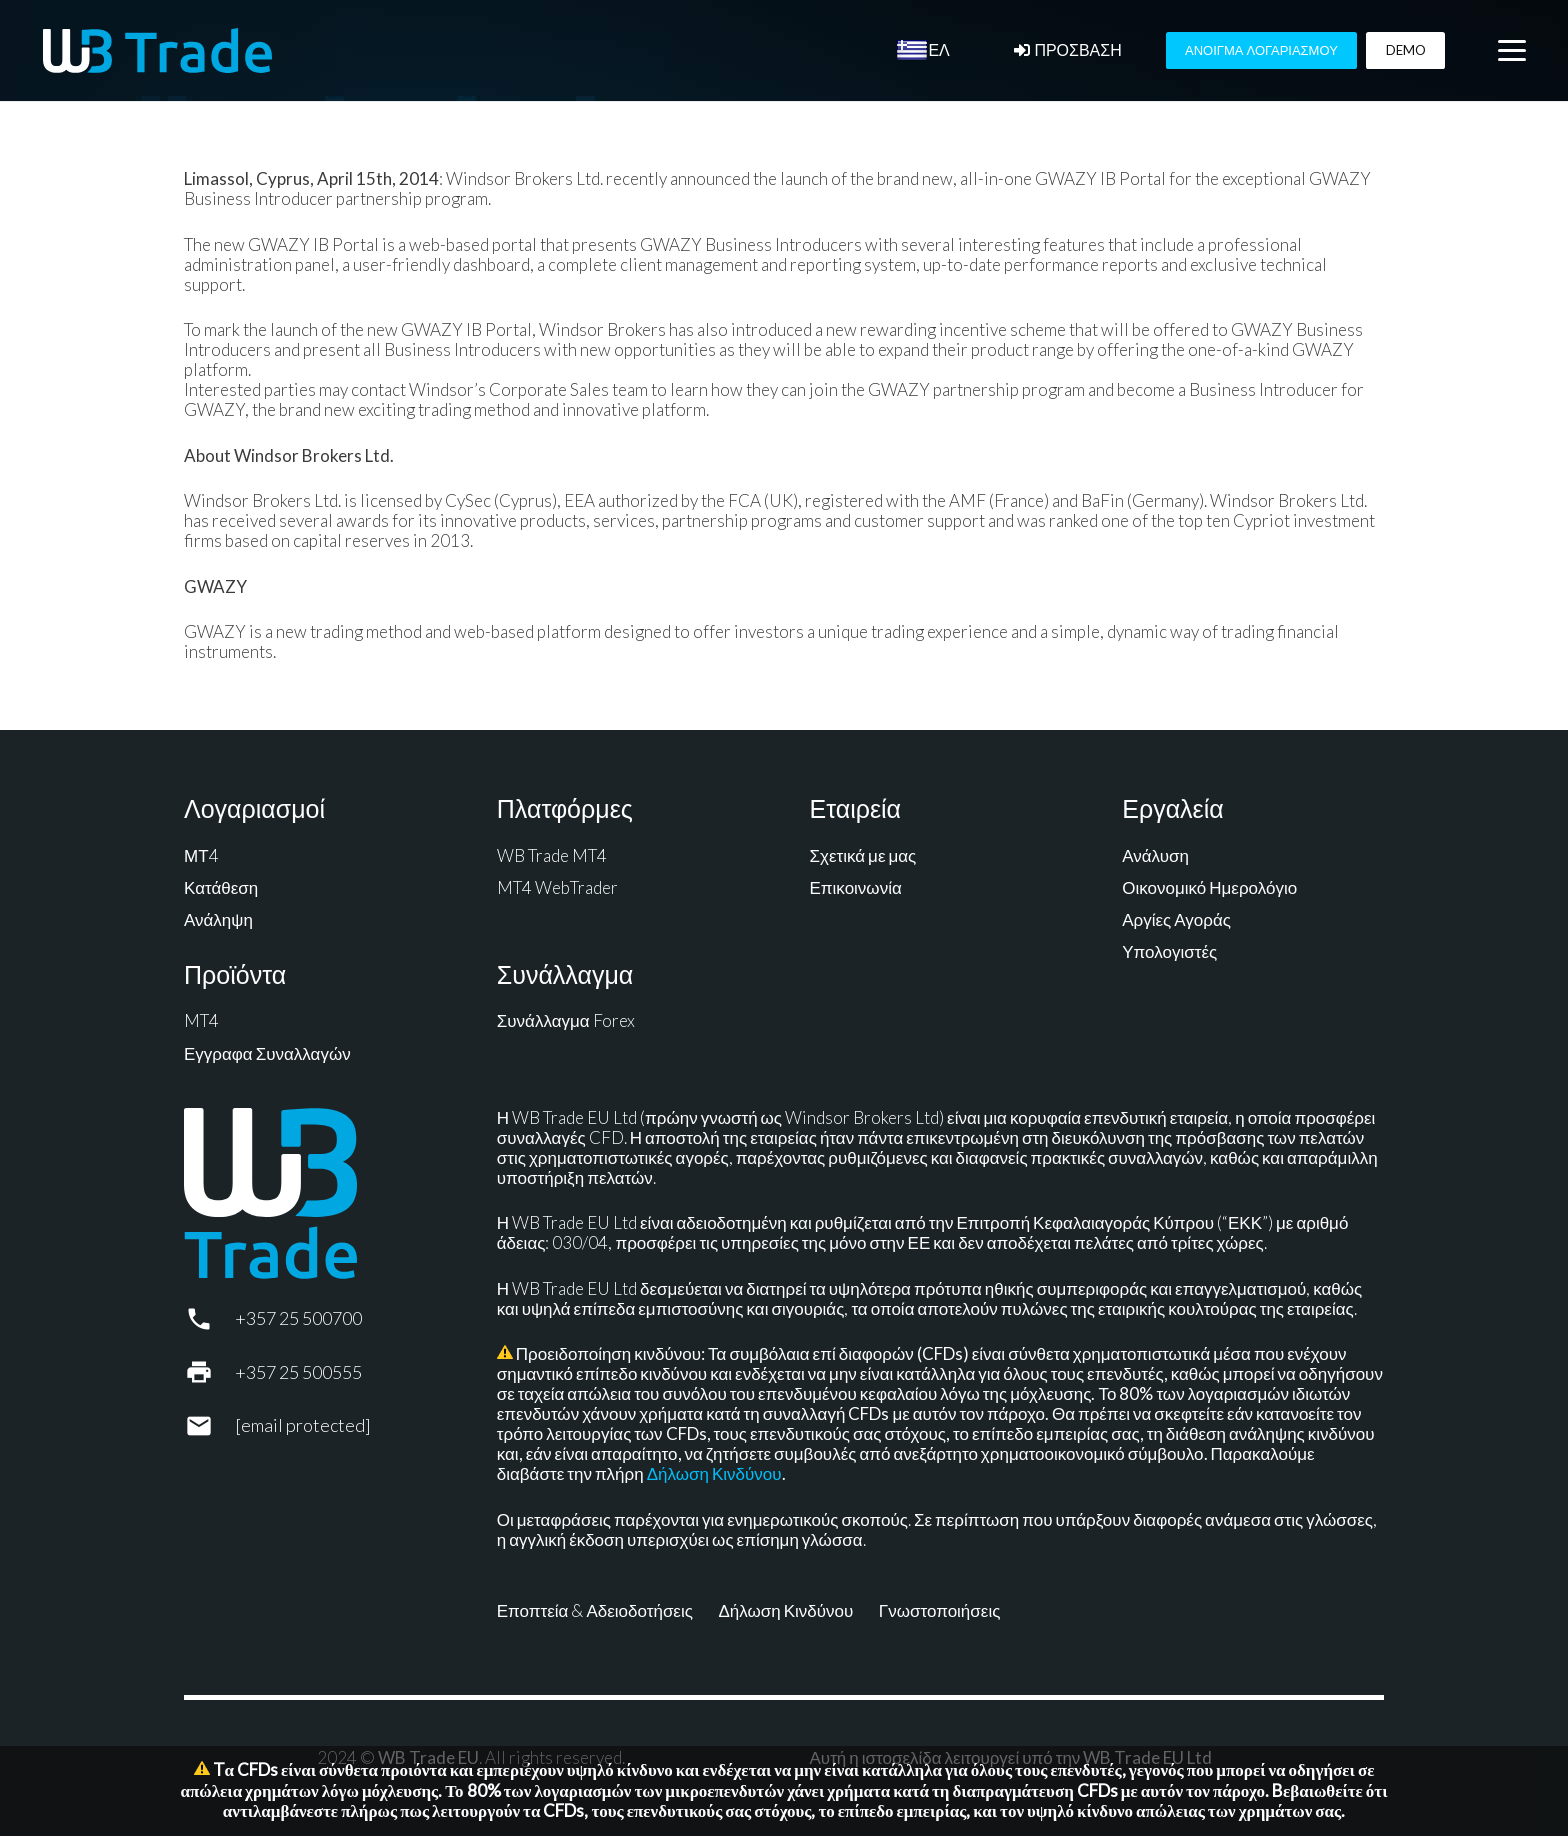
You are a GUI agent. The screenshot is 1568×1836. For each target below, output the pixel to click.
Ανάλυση (1155, 855)
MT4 (201, 1020)
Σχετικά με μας (863, 855)
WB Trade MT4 (552, 855)
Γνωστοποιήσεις (940, 1610)
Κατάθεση (221, 887)
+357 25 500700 (298, 1318)
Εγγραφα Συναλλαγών (267, 1053)
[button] (1511, 51)
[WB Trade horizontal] (158, 50)
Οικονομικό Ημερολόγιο (1209, 887)
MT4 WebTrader (557, 887)
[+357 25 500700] (209, 1319)
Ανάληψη (218, 919)
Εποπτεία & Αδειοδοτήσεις (595, 1610)
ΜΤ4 (201, 855)
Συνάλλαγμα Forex (566, 1020)
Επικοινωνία (856, 887)
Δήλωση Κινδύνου (714, 1473)
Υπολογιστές (1169, 951)
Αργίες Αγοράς (1176, 919)
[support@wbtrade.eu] (209, 1426)
